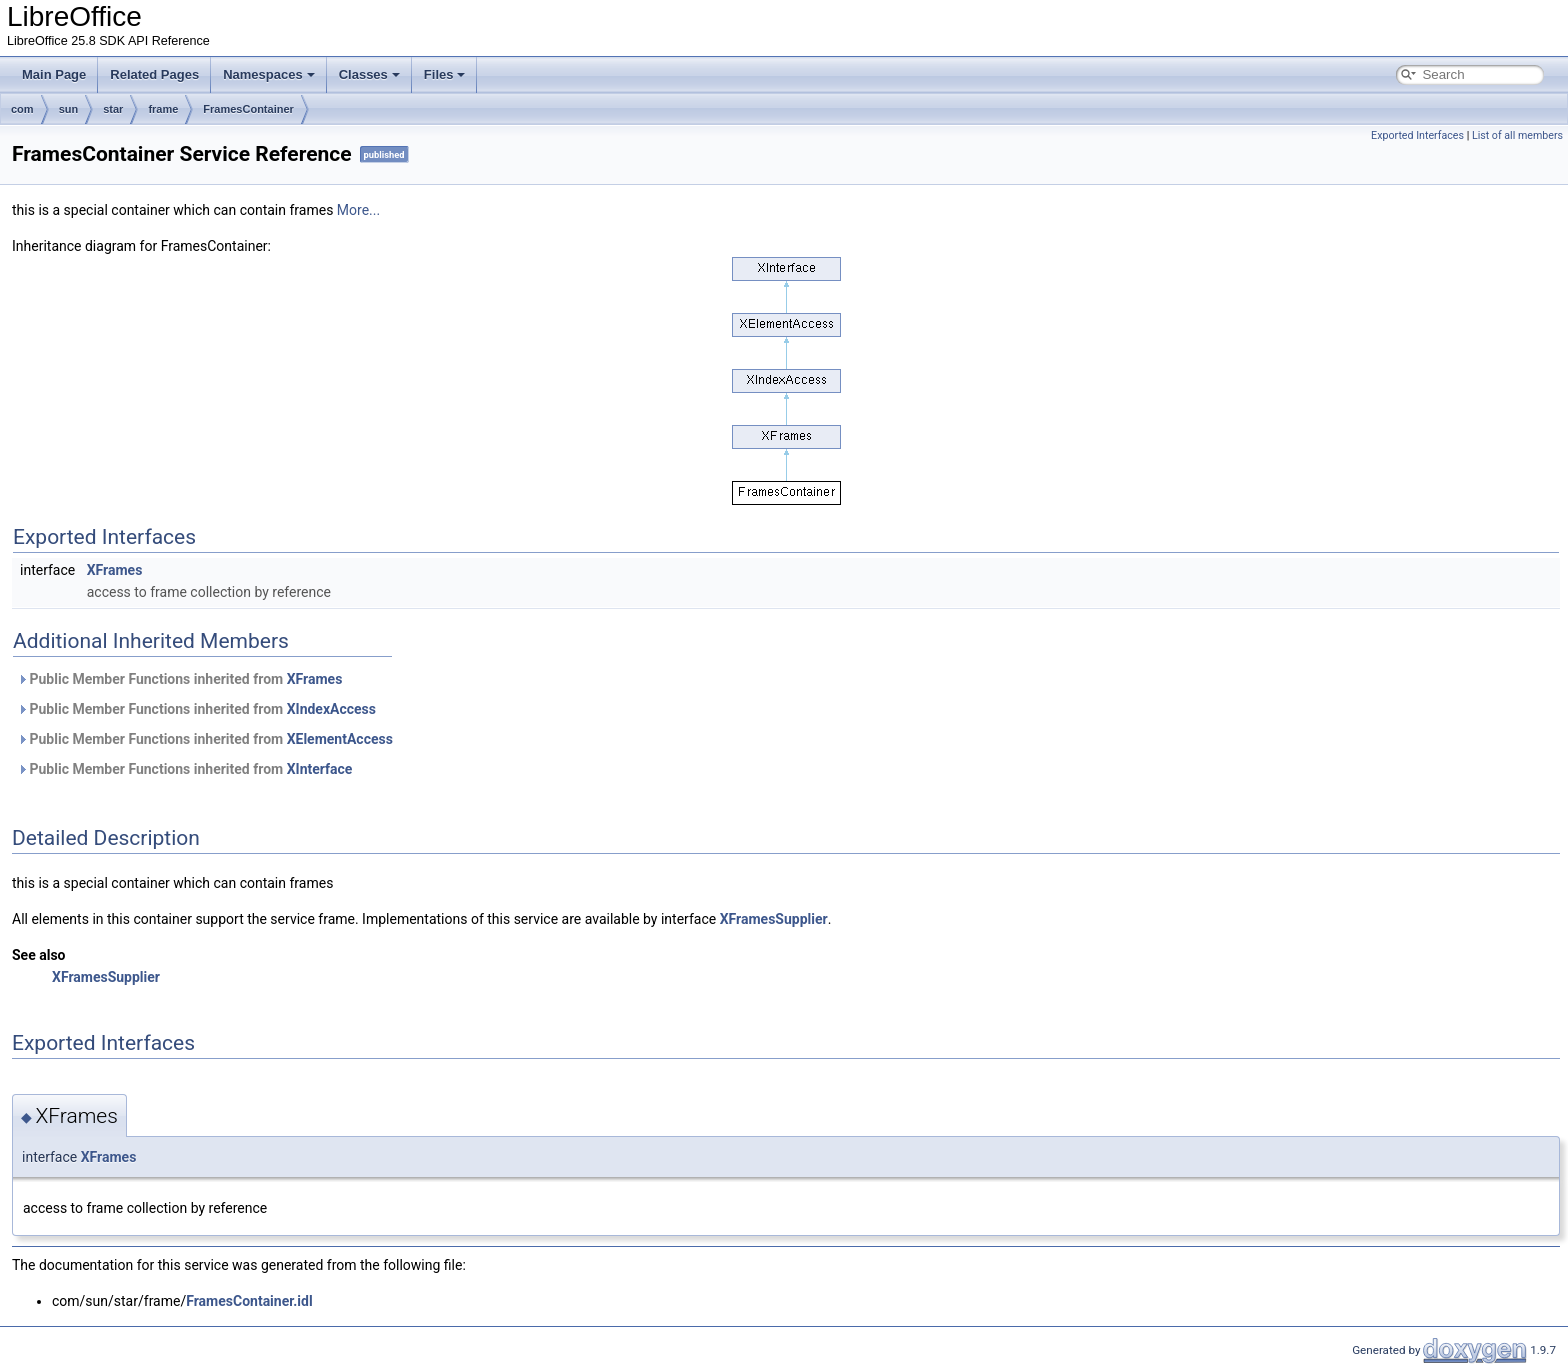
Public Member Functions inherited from (179, 679)
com (22, 109)
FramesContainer (248, 109)
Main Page (54, 74)
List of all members (1517, 135)
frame (163, 109)
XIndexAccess (331, 709)
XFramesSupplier (774, 919)
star (113, 109)
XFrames (115, 570)
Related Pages (154, 74)
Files (445, 74)
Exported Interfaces (1417, 135)
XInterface (320, 769)
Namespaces (269, 74)
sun (69, 109)
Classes (369, 74)
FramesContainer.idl (249, 1301)
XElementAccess (340, 739)
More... (358, 210)
